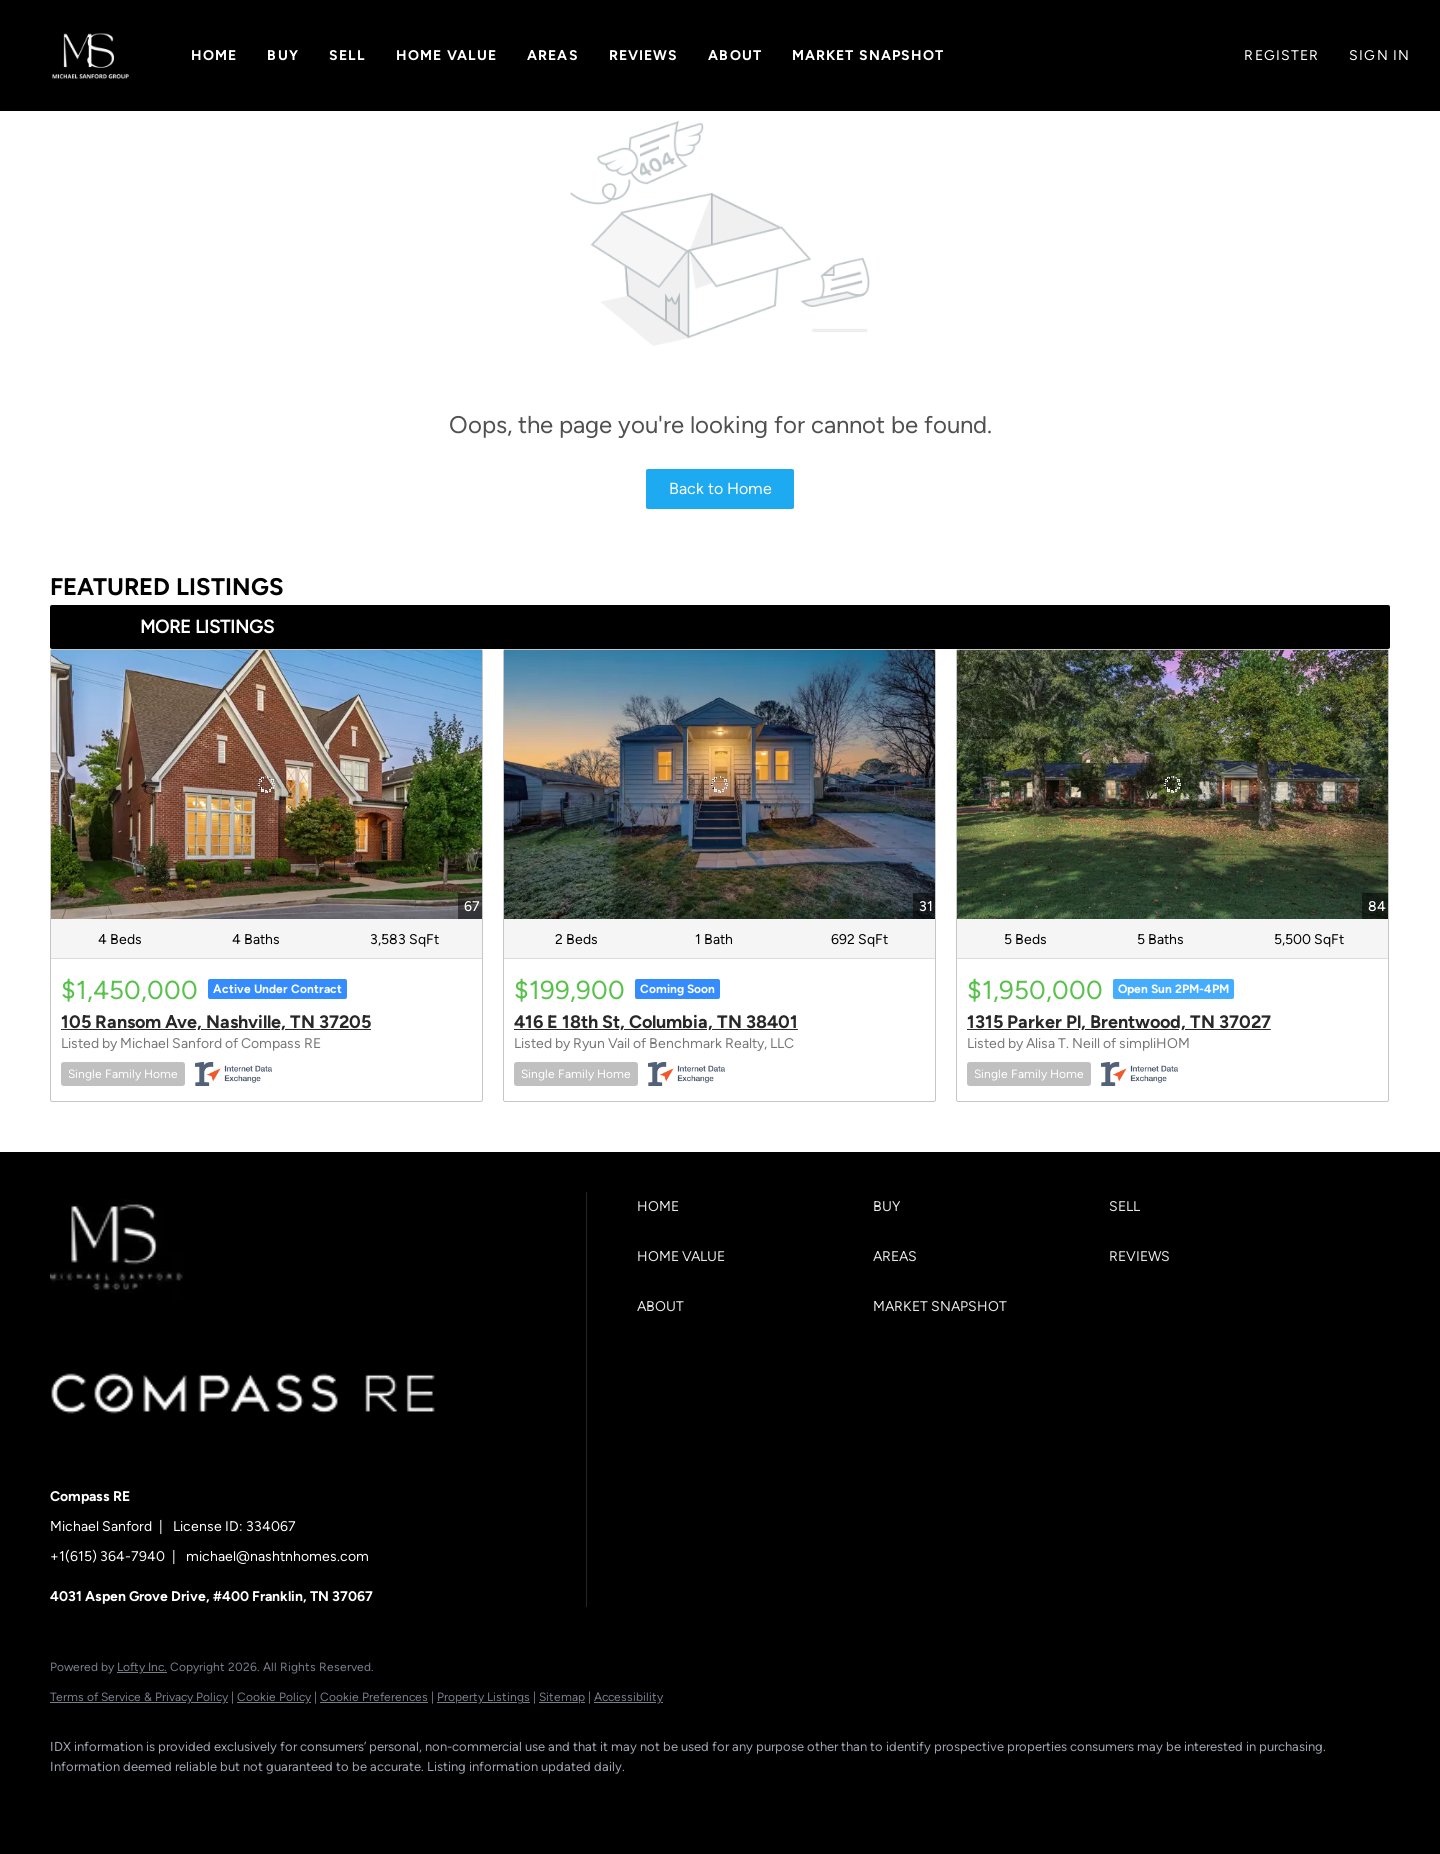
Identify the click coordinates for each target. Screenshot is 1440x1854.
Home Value (446, 55)
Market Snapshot (868, 55)
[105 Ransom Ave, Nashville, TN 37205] (266, 784)
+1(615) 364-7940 (107, 1556)
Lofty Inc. (142, 1667)
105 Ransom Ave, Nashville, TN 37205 (216, 1022)
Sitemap (562, 1697)
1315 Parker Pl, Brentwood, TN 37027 (1119, 1022)
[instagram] (248, 1800)
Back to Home (720, 488)
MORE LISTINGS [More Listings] (207, 627)
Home (214, 55)
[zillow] (190, 1800)
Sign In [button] (1379, 55)
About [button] (735, 55)
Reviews (644, 55)
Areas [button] (553, 55)
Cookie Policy (274, 1697)
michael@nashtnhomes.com (277, 1556)
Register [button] (1281, 55)
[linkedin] (132, 1800)
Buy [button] (282, 55)
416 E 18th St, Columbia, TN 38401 (656, 1022)
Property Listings (483, 1697)
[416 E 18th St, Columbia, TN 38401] (719, 784)
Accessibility (628, 1697)
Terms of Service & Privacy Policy (139, 1697)
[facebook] (74, 1800)
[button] (90, 55)
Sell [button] (347, 55)
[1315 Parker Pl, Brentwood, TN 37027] (1172, 784)
